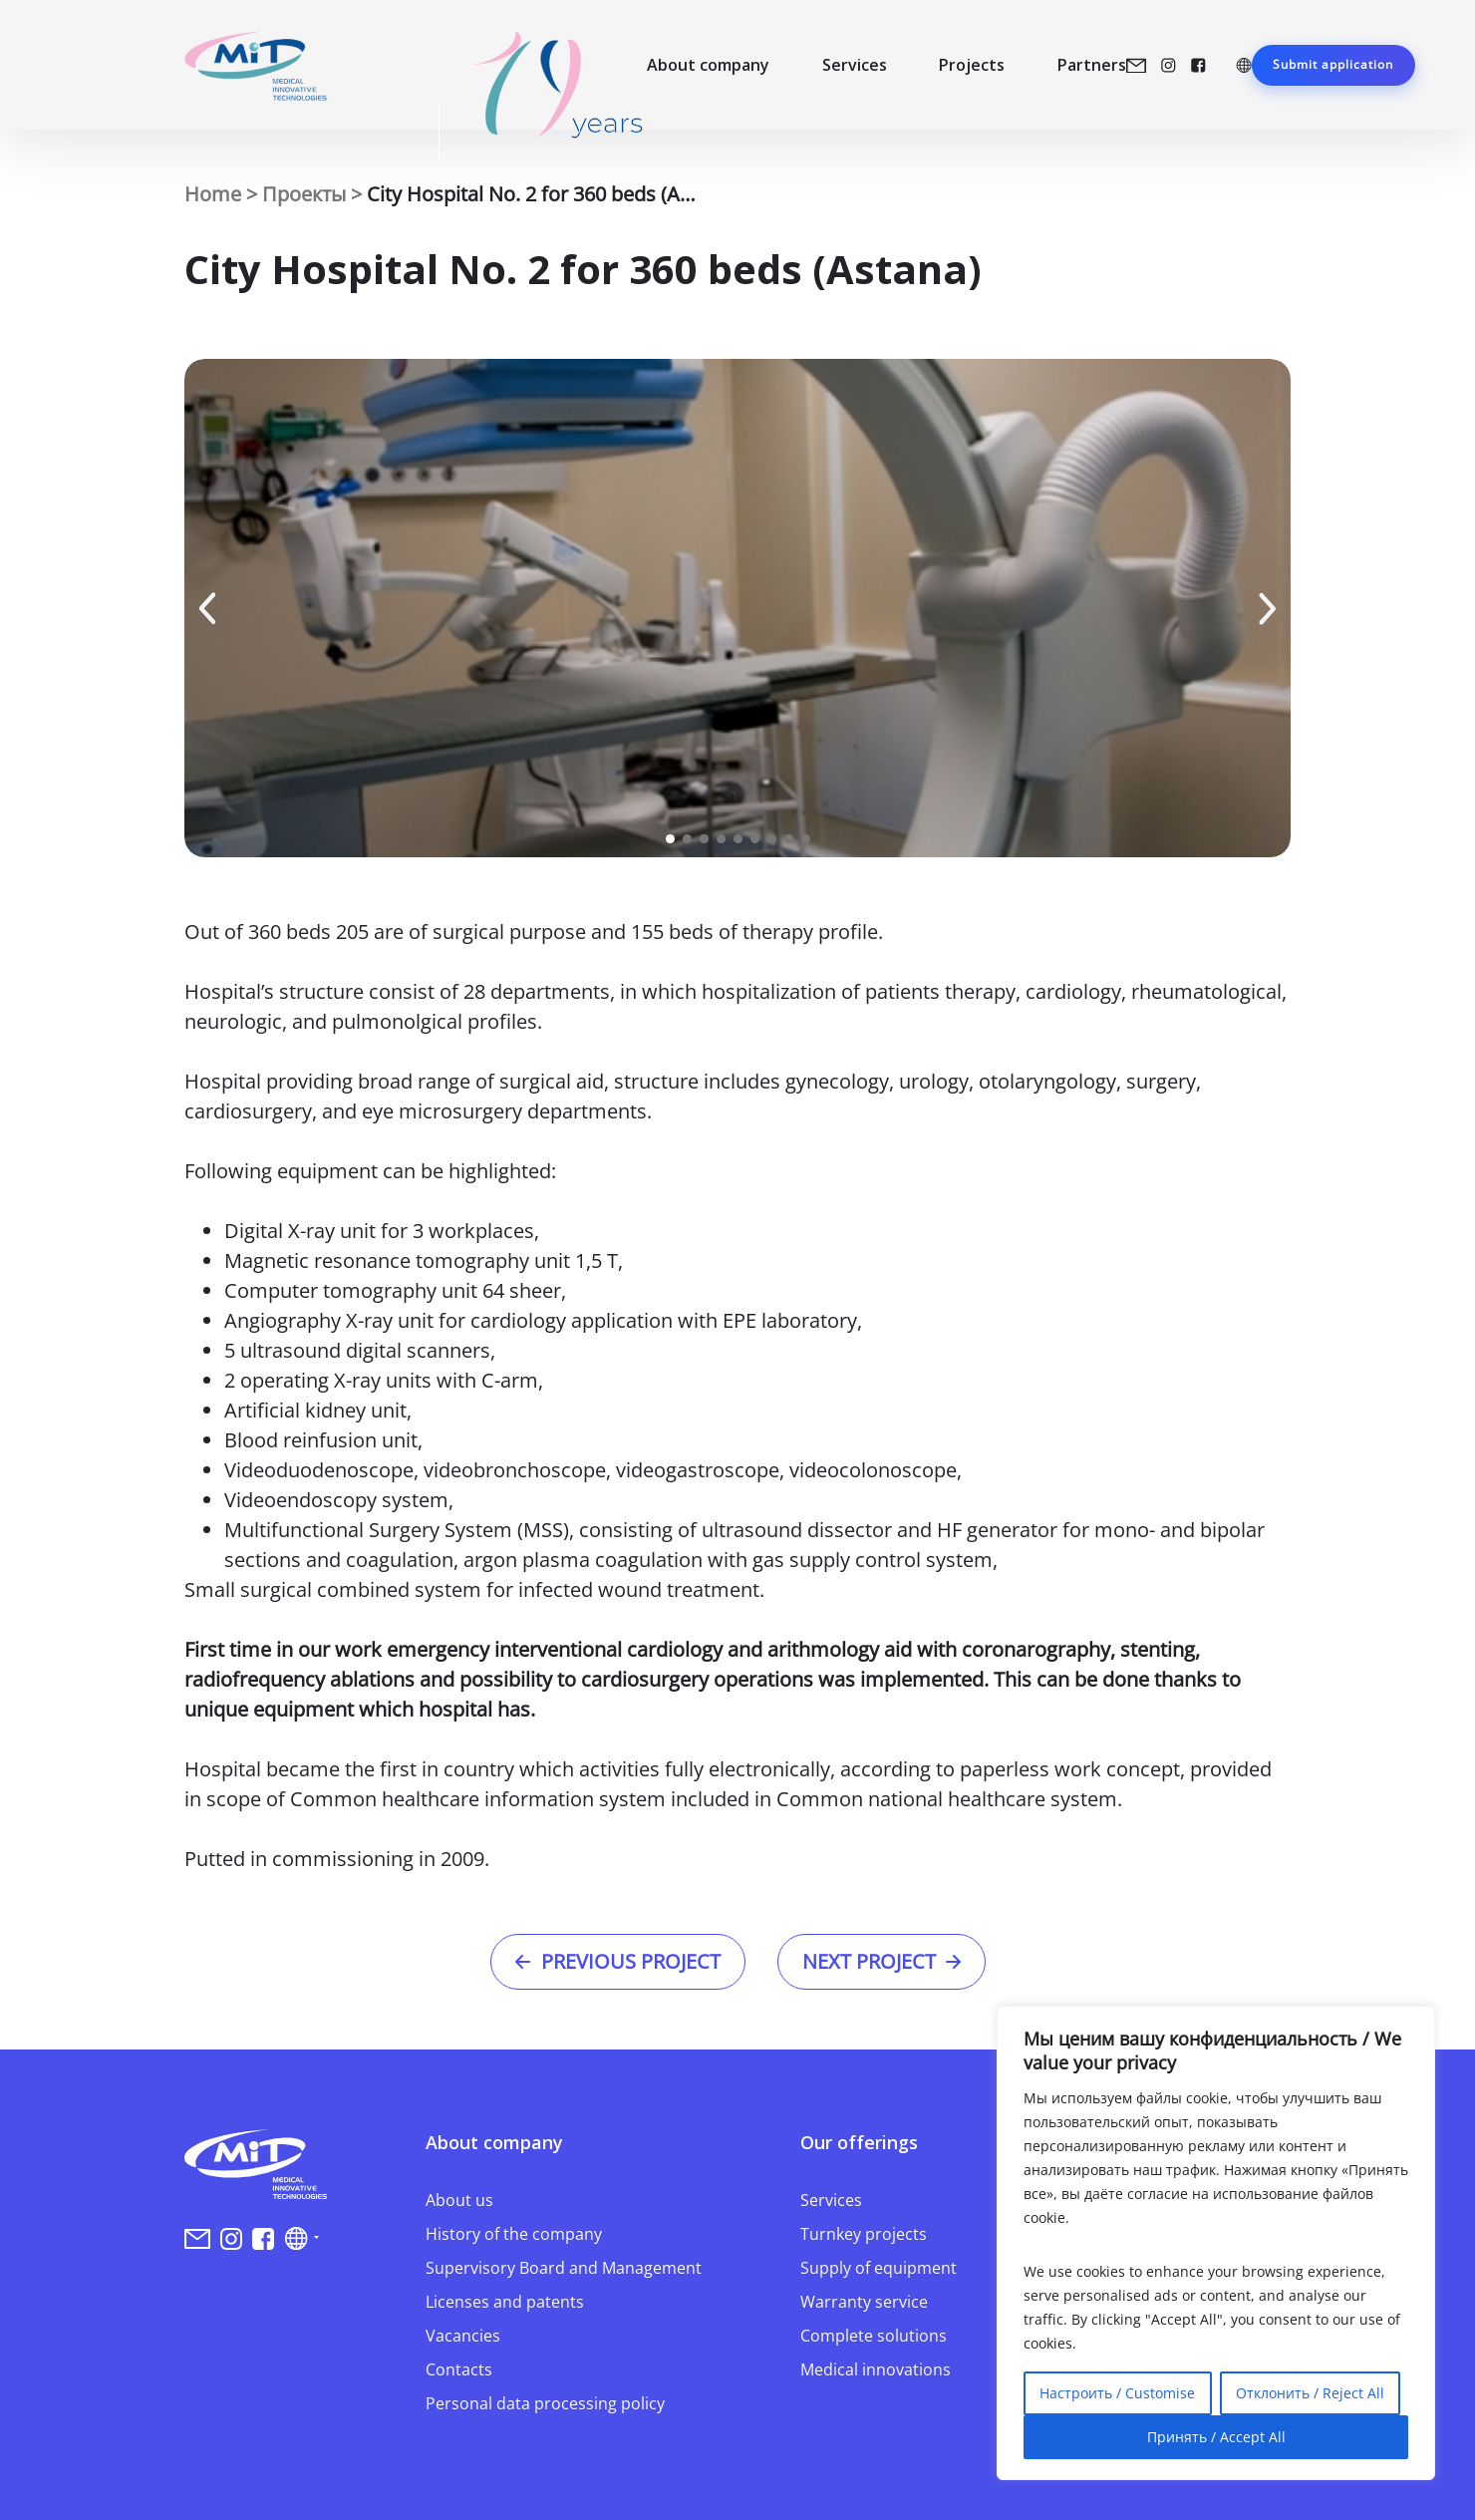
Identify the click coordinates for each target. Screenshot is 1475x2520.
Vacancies (463, 2336)
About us (459, 2200)
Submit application (1333, 64)
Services (854, 65)
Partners (1091, 65)
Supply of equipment (878, 2268)
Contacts (459, 2369)
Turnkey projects (863, 2234)
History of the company (514, 2234)
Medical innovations (875, 2369)
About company (708, 65)
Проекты (304, 193)
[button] (207, 608)
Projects (972, 65)
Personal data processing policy (545, 2403)
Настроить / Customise (1117, 2392)
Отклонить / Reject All (1310, 2392)
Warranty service (864, 2302)
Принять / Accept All (1216, 2436)
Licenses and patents (505, 2302)
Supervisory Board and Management (564, 2268)
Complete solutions (873, 2336)
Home (212, 193)
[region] (1216, 2243)
